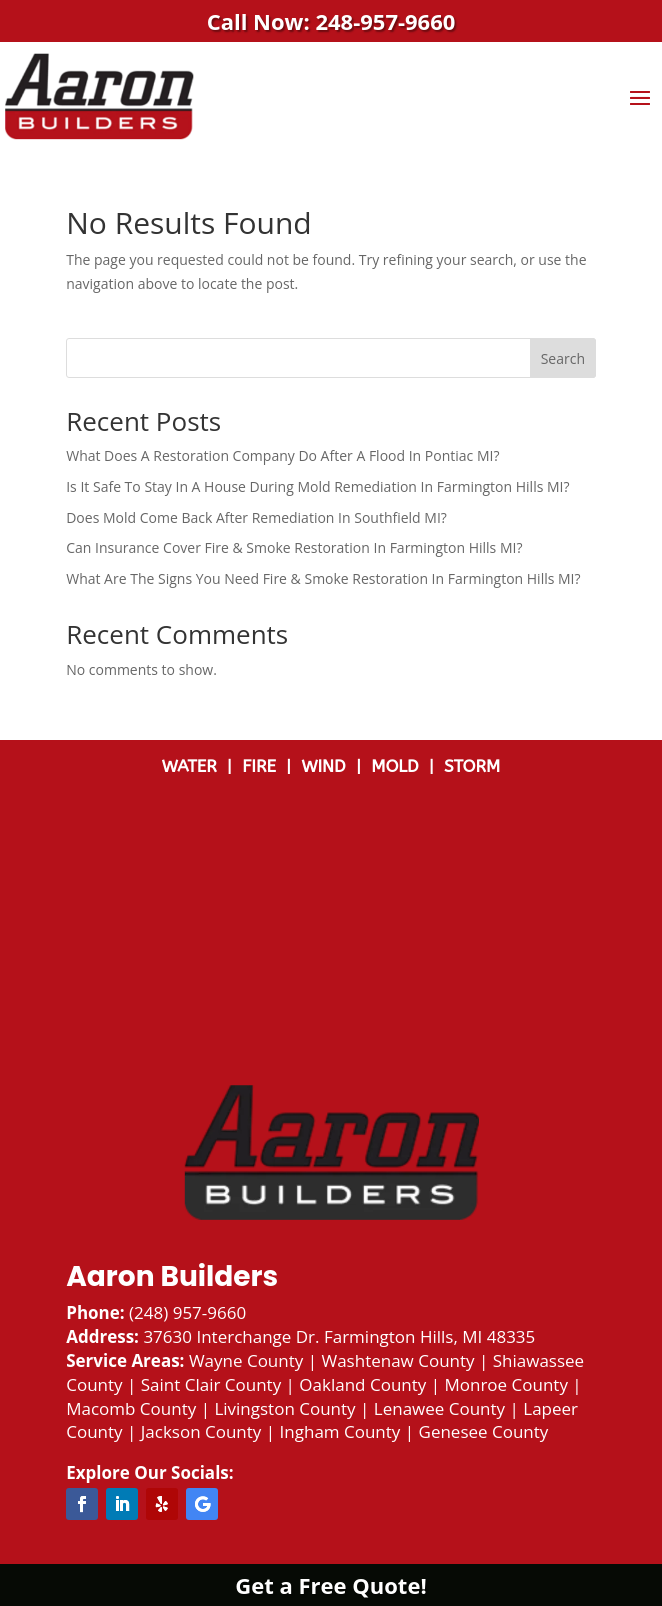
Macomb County (131, 1408)
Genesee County (484, 1431)
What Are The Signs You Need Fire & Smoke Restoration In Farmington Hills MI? (323, 578)
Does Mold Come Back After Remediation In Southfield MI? (256, 517)
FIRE (264, 766)
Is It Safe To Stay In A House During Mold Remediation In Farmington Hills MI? (317, 486)
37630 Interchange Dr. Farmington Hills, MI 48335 (339, 1336)
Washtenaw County (397, 1360)
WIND (328, 766)
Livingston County (284, 1408)
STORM (472, 766)
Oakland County (362, 1384)
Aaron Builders (172, 1276)
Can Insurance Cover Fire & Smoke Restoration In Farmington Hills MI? (294, 547)
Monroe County (505, 1384)
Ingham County (340, 1431)
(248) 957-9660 (187, 1312)
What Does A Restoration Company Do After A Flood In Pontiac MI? (282, 455)
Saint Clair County (211, 1384)
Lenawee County (439, 1408)
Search (563, 358)
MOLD (397, 766)
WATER (194, 766)
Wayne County (246, 1360)
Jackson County (201, 1431)
